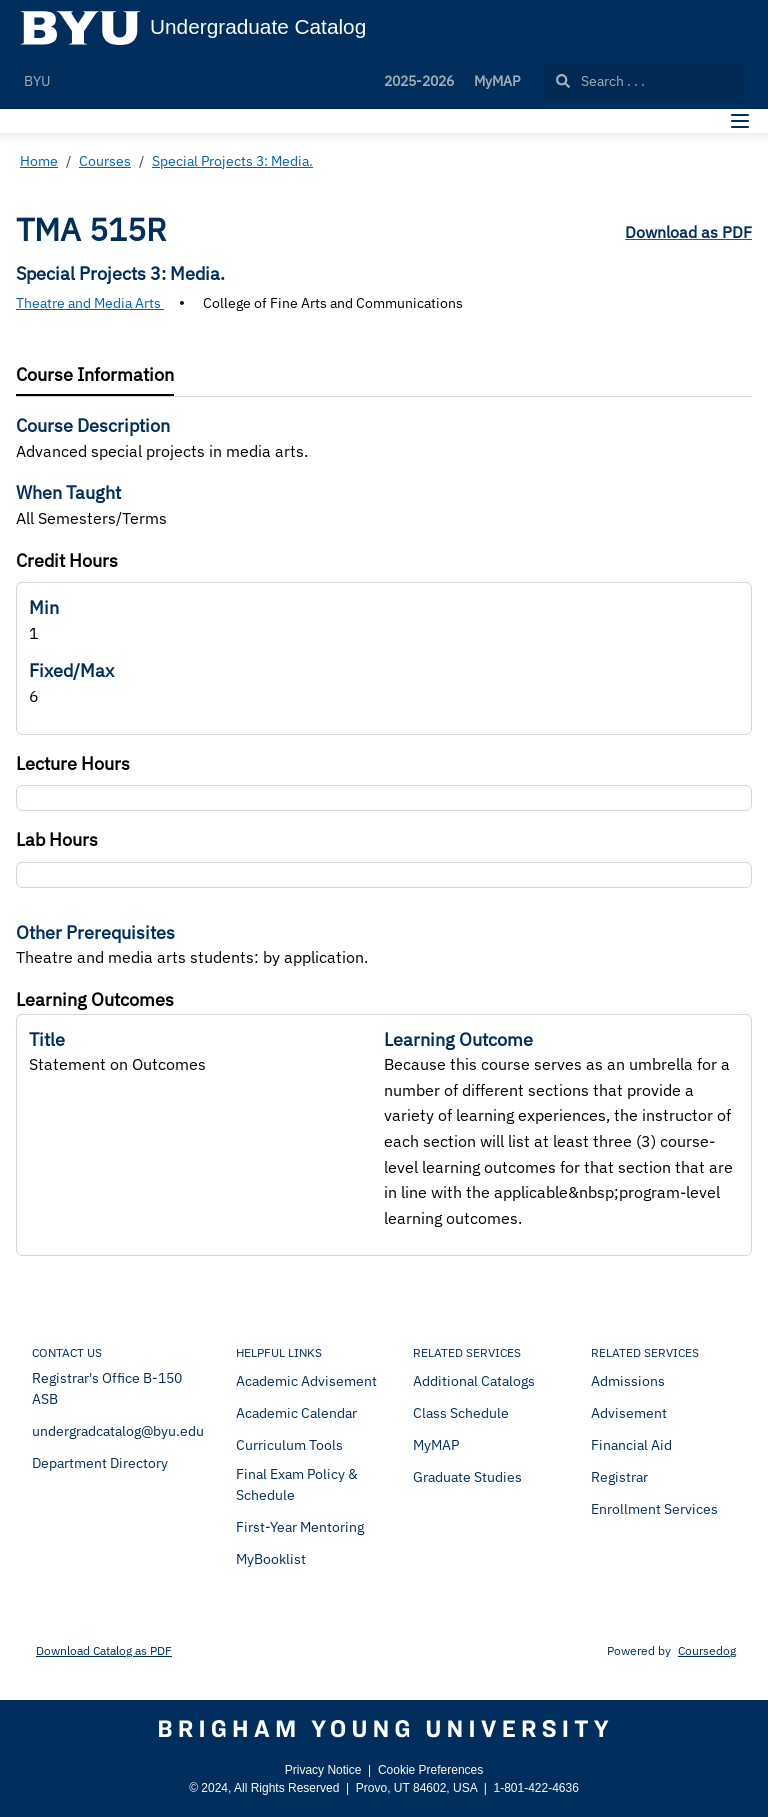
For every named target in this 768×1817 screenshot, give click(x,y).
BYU (37, 81)
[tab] (95, 375)
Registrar (619, 1477)
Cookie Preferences (430, 1770)
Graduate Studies (467, 1477)
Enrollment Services (654, 1509)
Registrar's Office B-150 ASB (107, 1388)
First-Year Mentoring (300, 1527)
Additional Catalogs (474, 1381)
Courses (105, 161)
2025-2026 (419, 81)
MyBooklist (271, 1559)
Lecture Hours (73, 763)
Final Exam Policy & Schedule (297, 1484)
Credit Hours (67, 560)
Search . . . (600, 81)
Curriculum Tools (289, 1445)
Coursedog (707, 1650)
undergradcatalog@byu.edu (118, 1431)
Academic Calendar (296, 1413)
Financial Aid (631, 1445)
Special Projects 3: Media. (232, 161)
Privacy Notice (323, 1770)
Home (39, 161)
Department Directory (100, 1463)
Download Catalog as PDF (104, 1650)
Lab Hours (57, 839)
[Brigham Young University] (384, 1729)
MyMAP (497, 81)
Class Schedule (461, 1413)
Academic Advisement (306, 1381)
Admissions (628, 1381)
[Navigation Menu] (740, 121)
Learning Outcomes (95, 999)
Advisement (629, 1413)
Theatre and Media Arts (90, 303)
